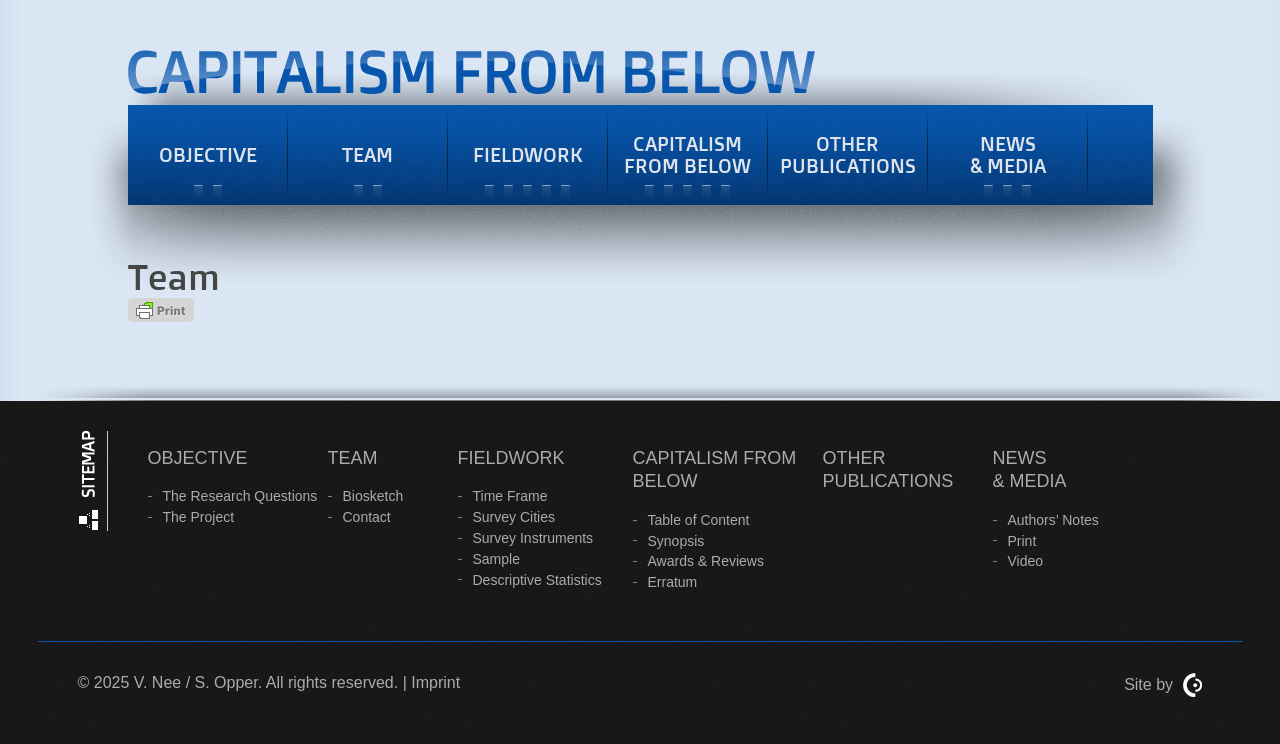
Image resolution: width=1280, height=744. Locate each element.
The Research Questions (240, 496)
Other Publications (848, 154)
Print (1022, 541)
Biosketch (373, 496)
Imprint (435, 682)
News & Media (1008, 154)
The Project (199, 517)
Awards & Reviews (706, 561)
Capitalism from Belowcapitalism (665, 77)
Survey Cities (514, 517)
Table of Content (699, 520)
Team (367, 154)
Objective (208, 154)
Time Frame (510, 496)
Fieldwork (528, 154)
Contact (367, 517)
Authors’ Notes (1053, 520)
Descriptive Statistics (537, 580)
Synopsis (676, 541)
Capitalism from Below (687, 154)
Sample (496, 559)
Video (1026, 561)
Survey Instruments (533, 538)
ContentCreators (1193, 685)
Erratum (673, 582)
